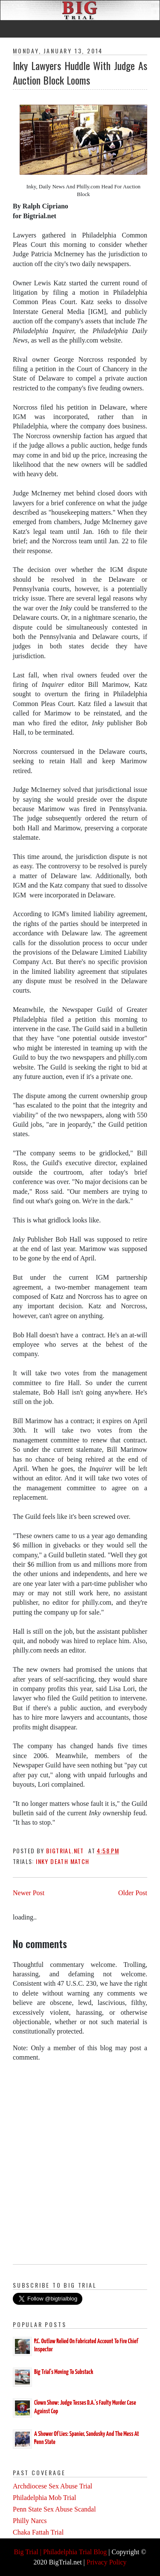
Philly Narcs (30, 2520)
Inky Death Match (62, 1861)
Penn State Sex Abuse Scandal (54, 2509)
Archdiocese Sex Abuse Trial (52, 2486)
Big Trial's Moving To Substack (63, 2372)
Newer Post (28, 1892)
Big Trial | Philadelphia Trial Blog (60, 2551)
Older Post (132, 1892)
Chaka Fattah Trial (38, 2532)
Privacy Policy (107, 2562)
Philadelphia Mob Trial (44, 2497)
